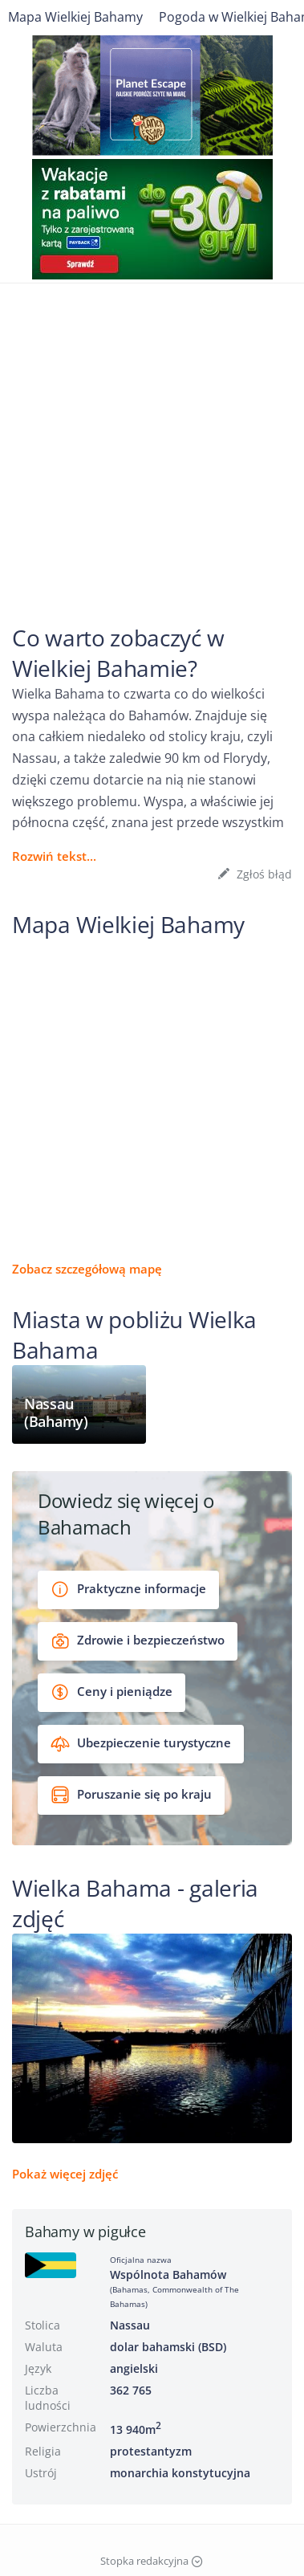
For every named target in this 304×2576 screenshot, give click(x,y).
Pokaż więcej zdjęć (65, 2174)
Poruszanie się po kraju (131, 1795)
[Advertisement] (152, 435)
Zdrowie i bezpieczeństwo (138, 1641)
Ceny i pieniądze (111, 1692)
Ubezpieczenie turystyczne (141, 1744)
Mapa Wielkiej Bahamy (75, 17)
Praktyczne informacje (128, 1589)
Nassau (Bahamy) (56, 1413)
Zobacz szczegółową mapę (87, 1269)
